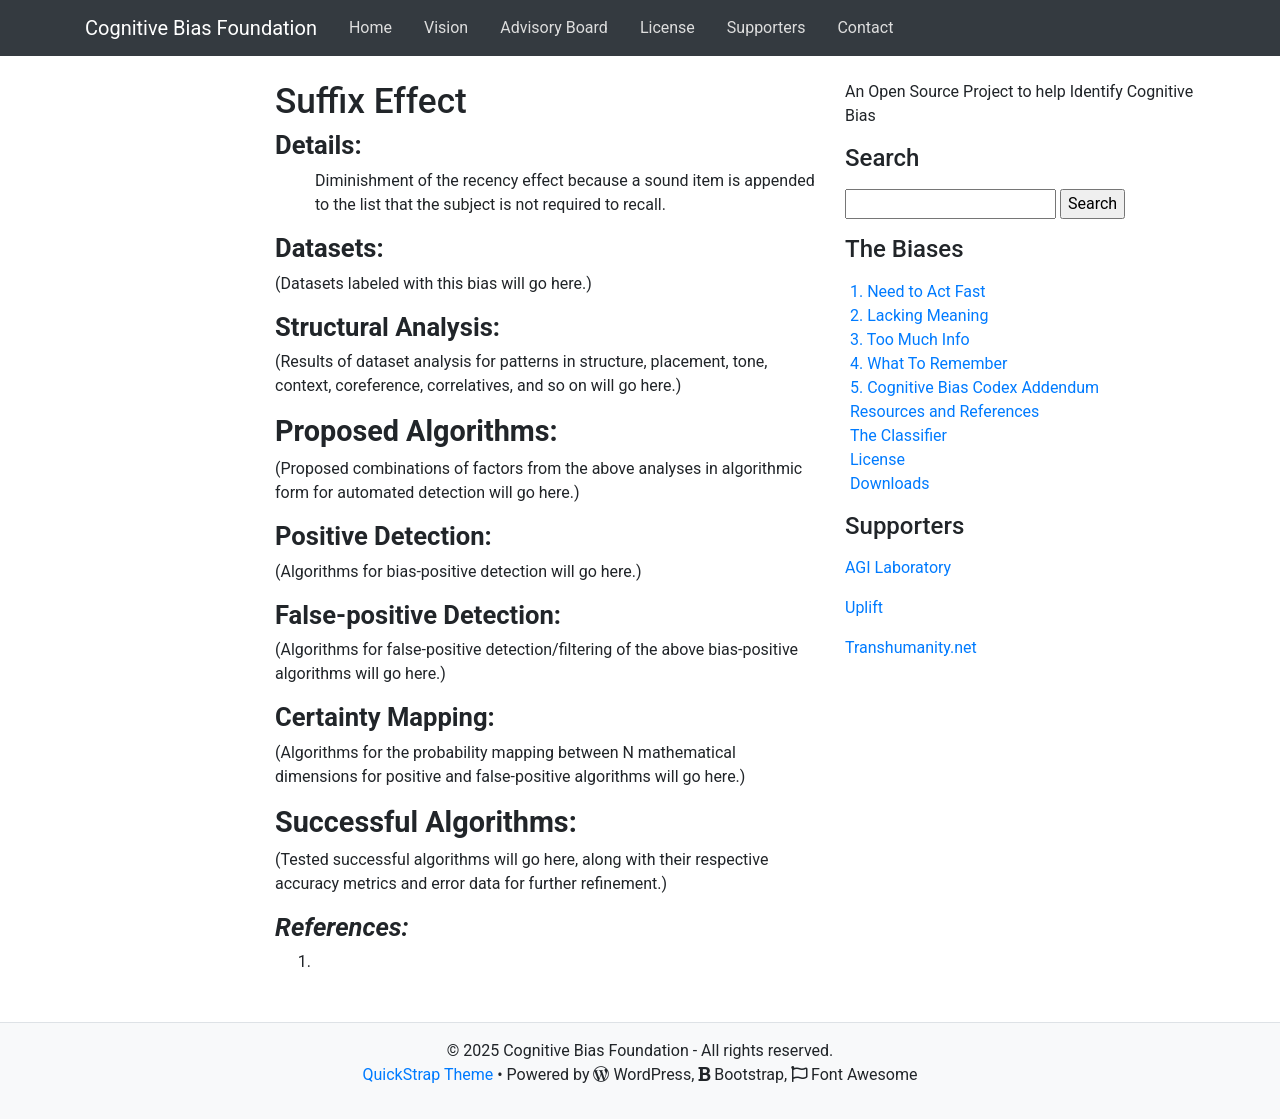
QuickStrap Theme (428, 1074)
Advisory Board (554, 27)
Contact (865, 27)
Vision (446, 27)
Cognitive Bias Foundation (201, 28)
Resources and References (944, 411)
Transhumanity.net (911, 647)
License (667, 27)
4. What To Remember (928, 363)
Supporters (766, 27)
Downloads (889, 483)
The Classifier (898, 435)
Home (370, 27)
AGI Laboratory (898, 567)
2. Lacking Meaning (919, 315)
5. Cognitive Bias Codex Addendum (974, 387)
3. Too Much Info (910, 339)
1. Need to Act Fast (918, 291)
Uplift (864, 607)
